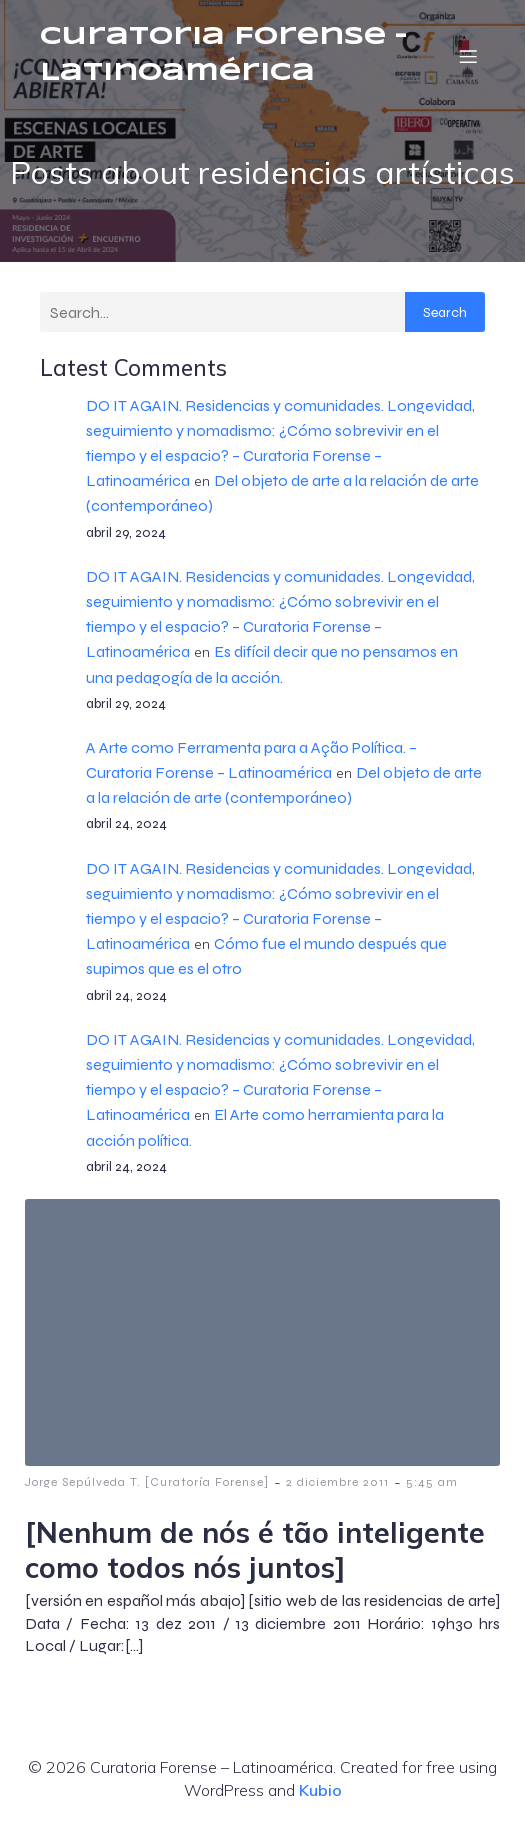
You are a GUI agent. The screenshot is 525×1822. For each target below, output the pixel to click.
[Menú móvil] (468, 56)
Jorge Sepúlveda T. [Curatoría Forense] (147, 1482)
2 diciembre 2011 (337, 1482)
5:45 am (432, 1482)
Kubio (320, 1790)
